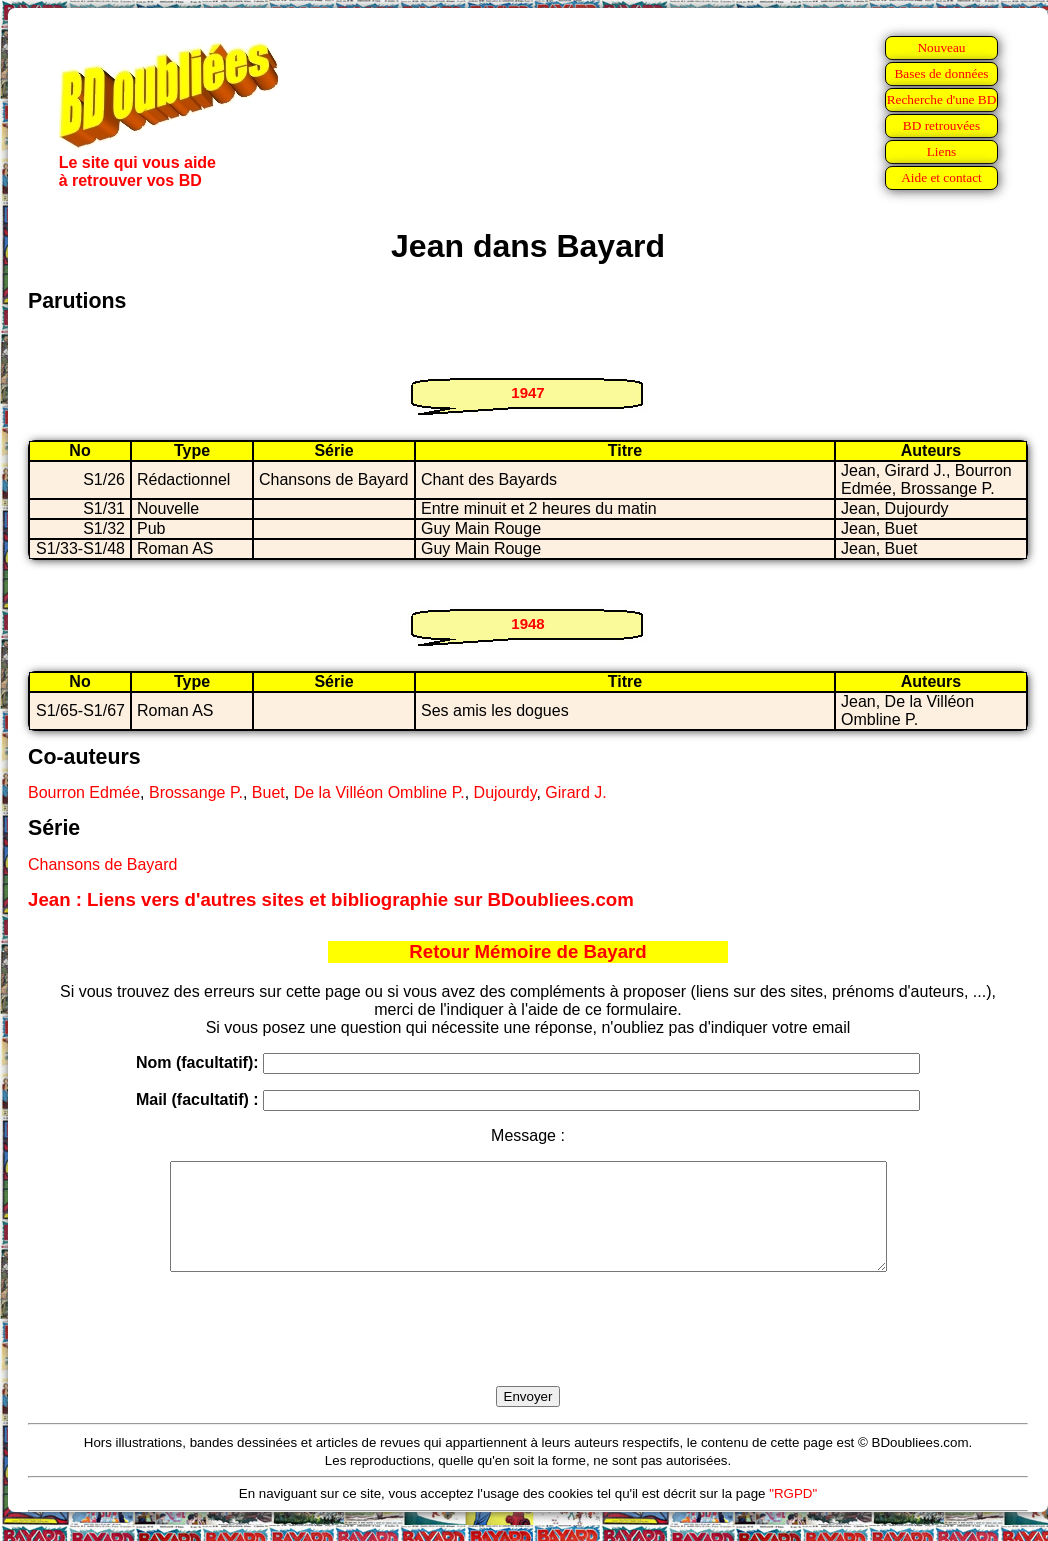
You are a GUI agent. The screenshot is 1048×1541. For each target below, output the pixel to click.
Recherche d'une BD (942, 99)
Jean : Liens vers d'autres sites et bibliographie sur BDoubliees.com (331, 899)
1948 (527, 623)
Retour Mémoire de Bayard (527, 951)
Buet (268, 792)
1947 (527, 392)
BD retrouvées (941, 125)
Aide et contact (941, 177)
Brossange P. (196, 792)
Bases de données (941, 73)
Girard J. (575, 792)
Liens (942, 151)
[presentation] (528, 1352)
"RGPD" (793, 1514)
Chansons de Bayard (102, 864)
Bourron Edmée (84, 792)
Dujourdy (505, 792)
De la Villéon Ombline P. (379, 792)
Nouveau (941, 47)
